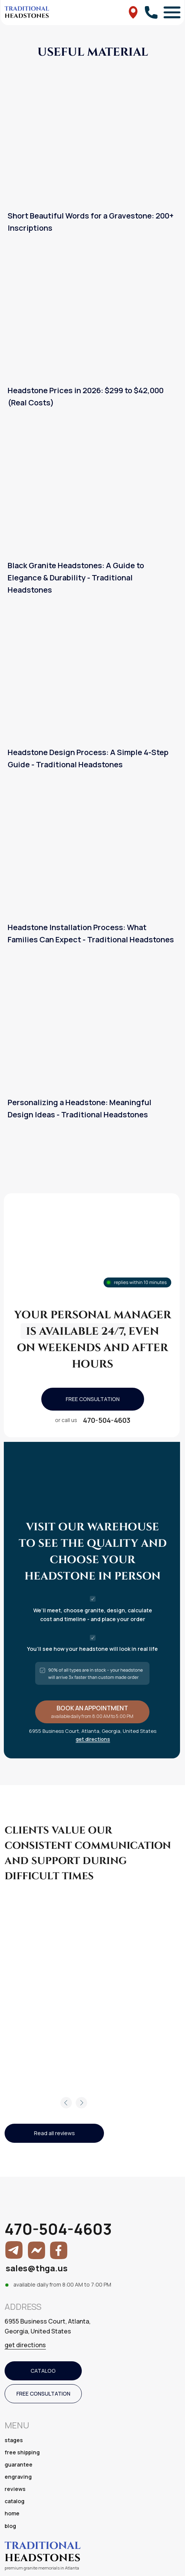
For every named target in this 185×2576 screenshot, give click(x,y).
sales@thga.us (37, 2268)
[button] (92, 1399)
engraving (18, 2476)
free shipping (22, 2452)
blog (10, 2525)
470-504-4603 (106, 1420)
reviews (15, 2488)
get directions (93, 1739)
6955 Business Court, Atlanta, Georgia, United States (48, 2326)
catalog (14, 2501)
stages (14, 2440)
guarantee (18, 2464)
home (12, 2513)
